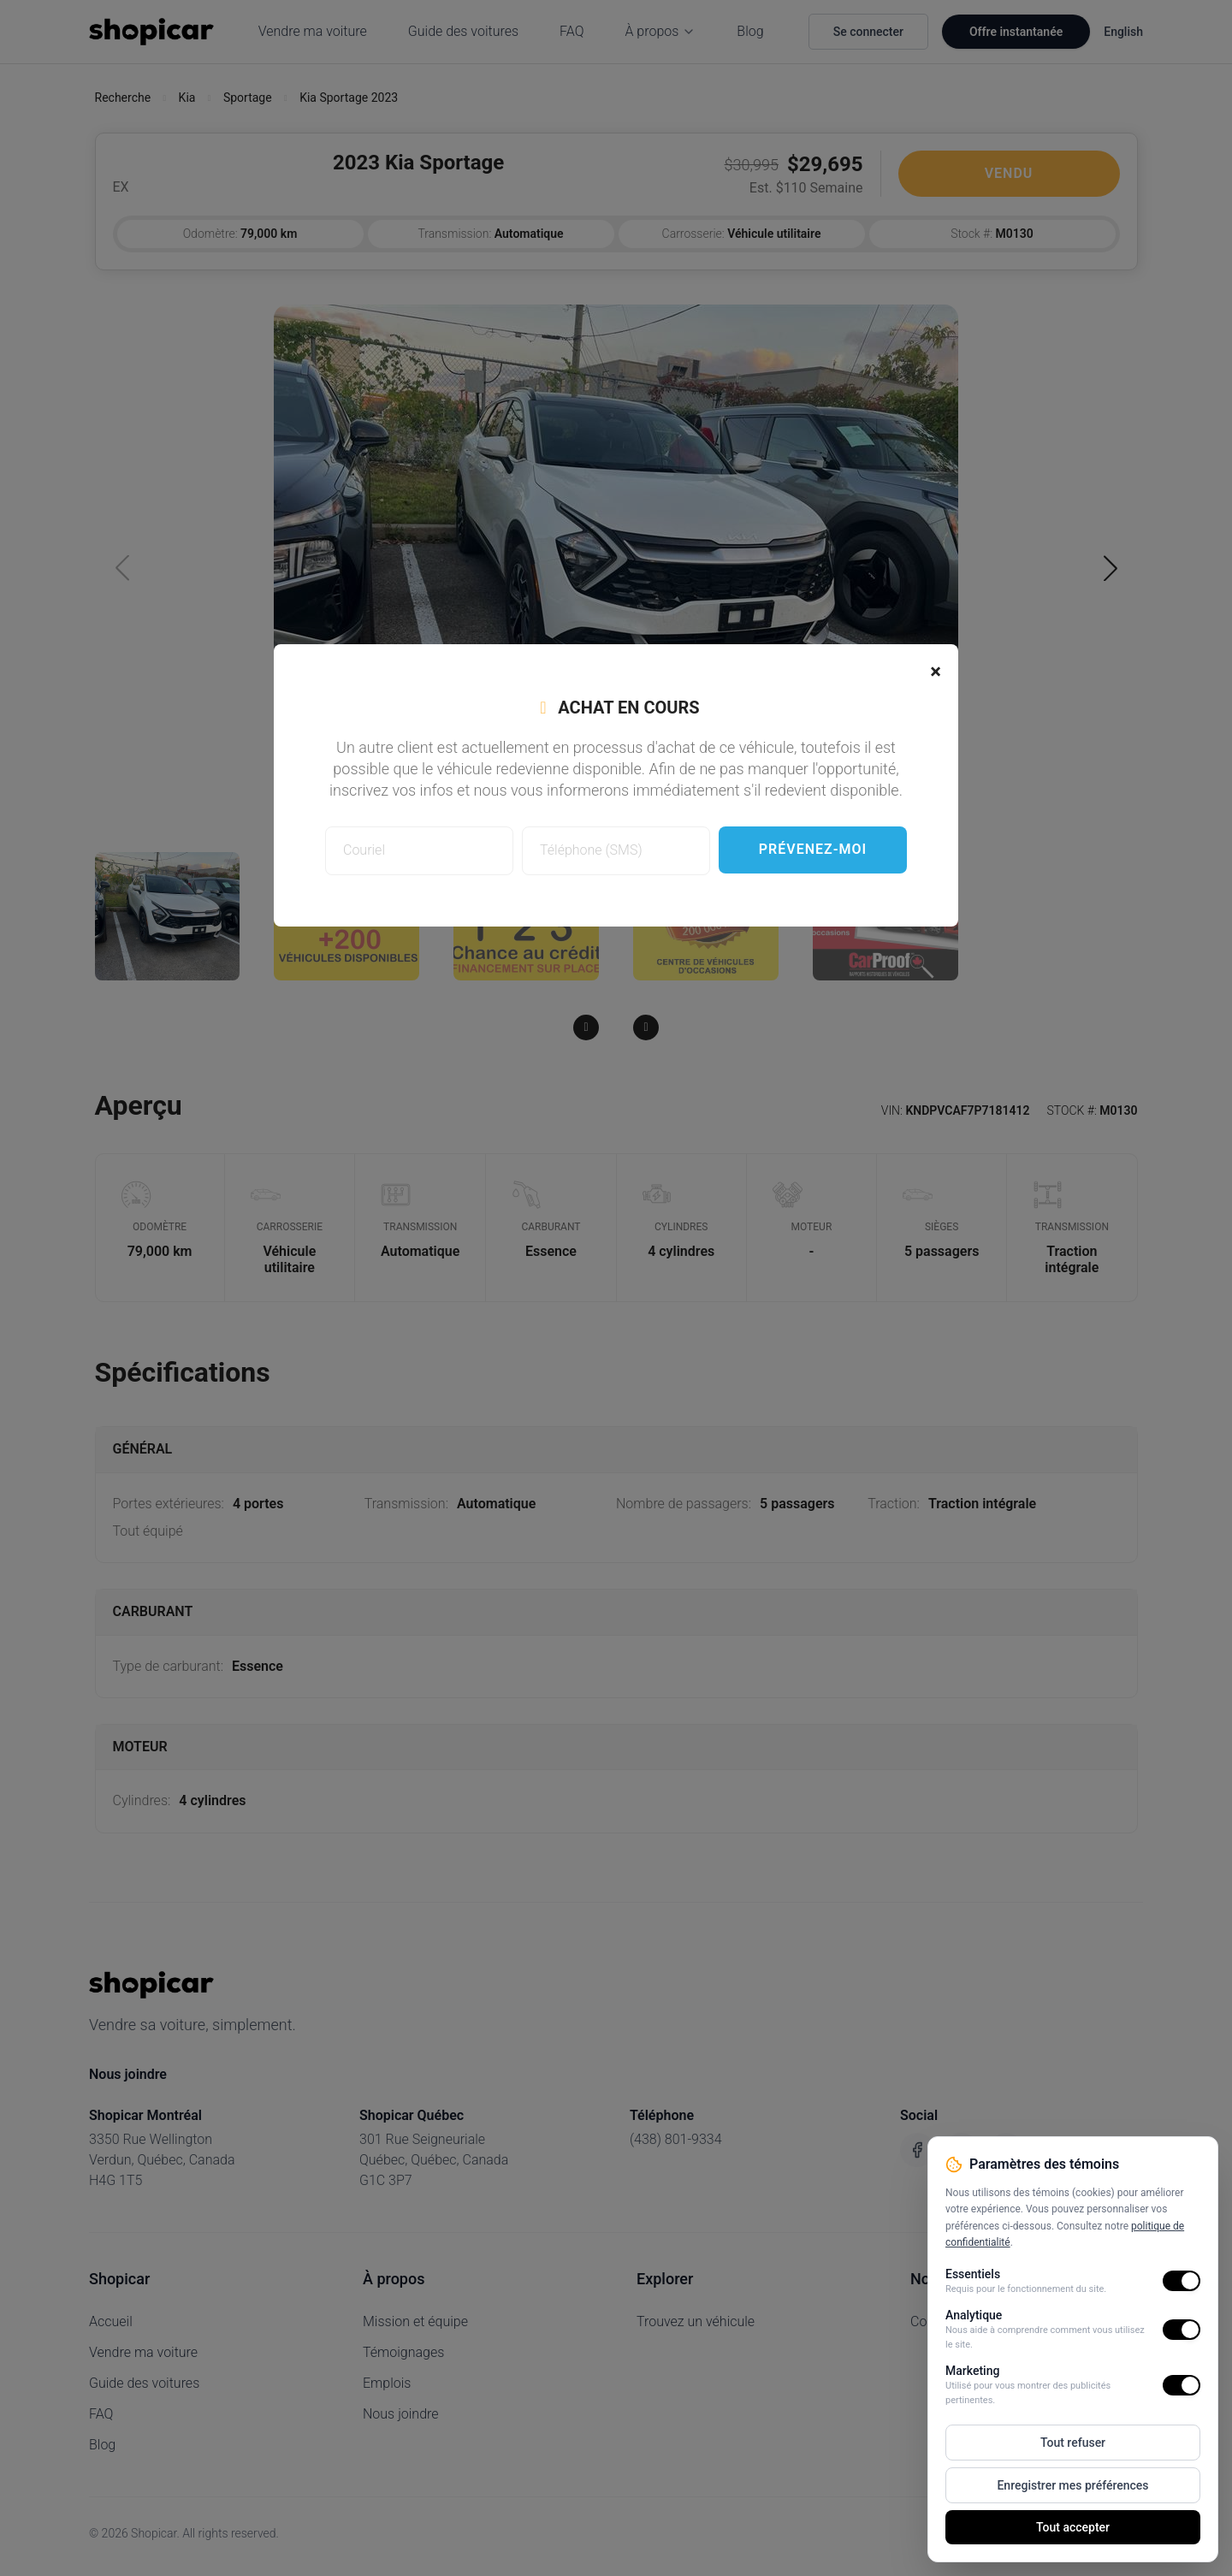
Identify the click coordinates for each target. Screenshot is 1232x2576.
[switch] (1181, 2281)
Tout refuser (1072, 2442)
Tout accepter (1073, 2527)
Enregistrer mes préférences (1072, 2485)
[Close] (935, 671)
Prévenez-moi (813, 849)
